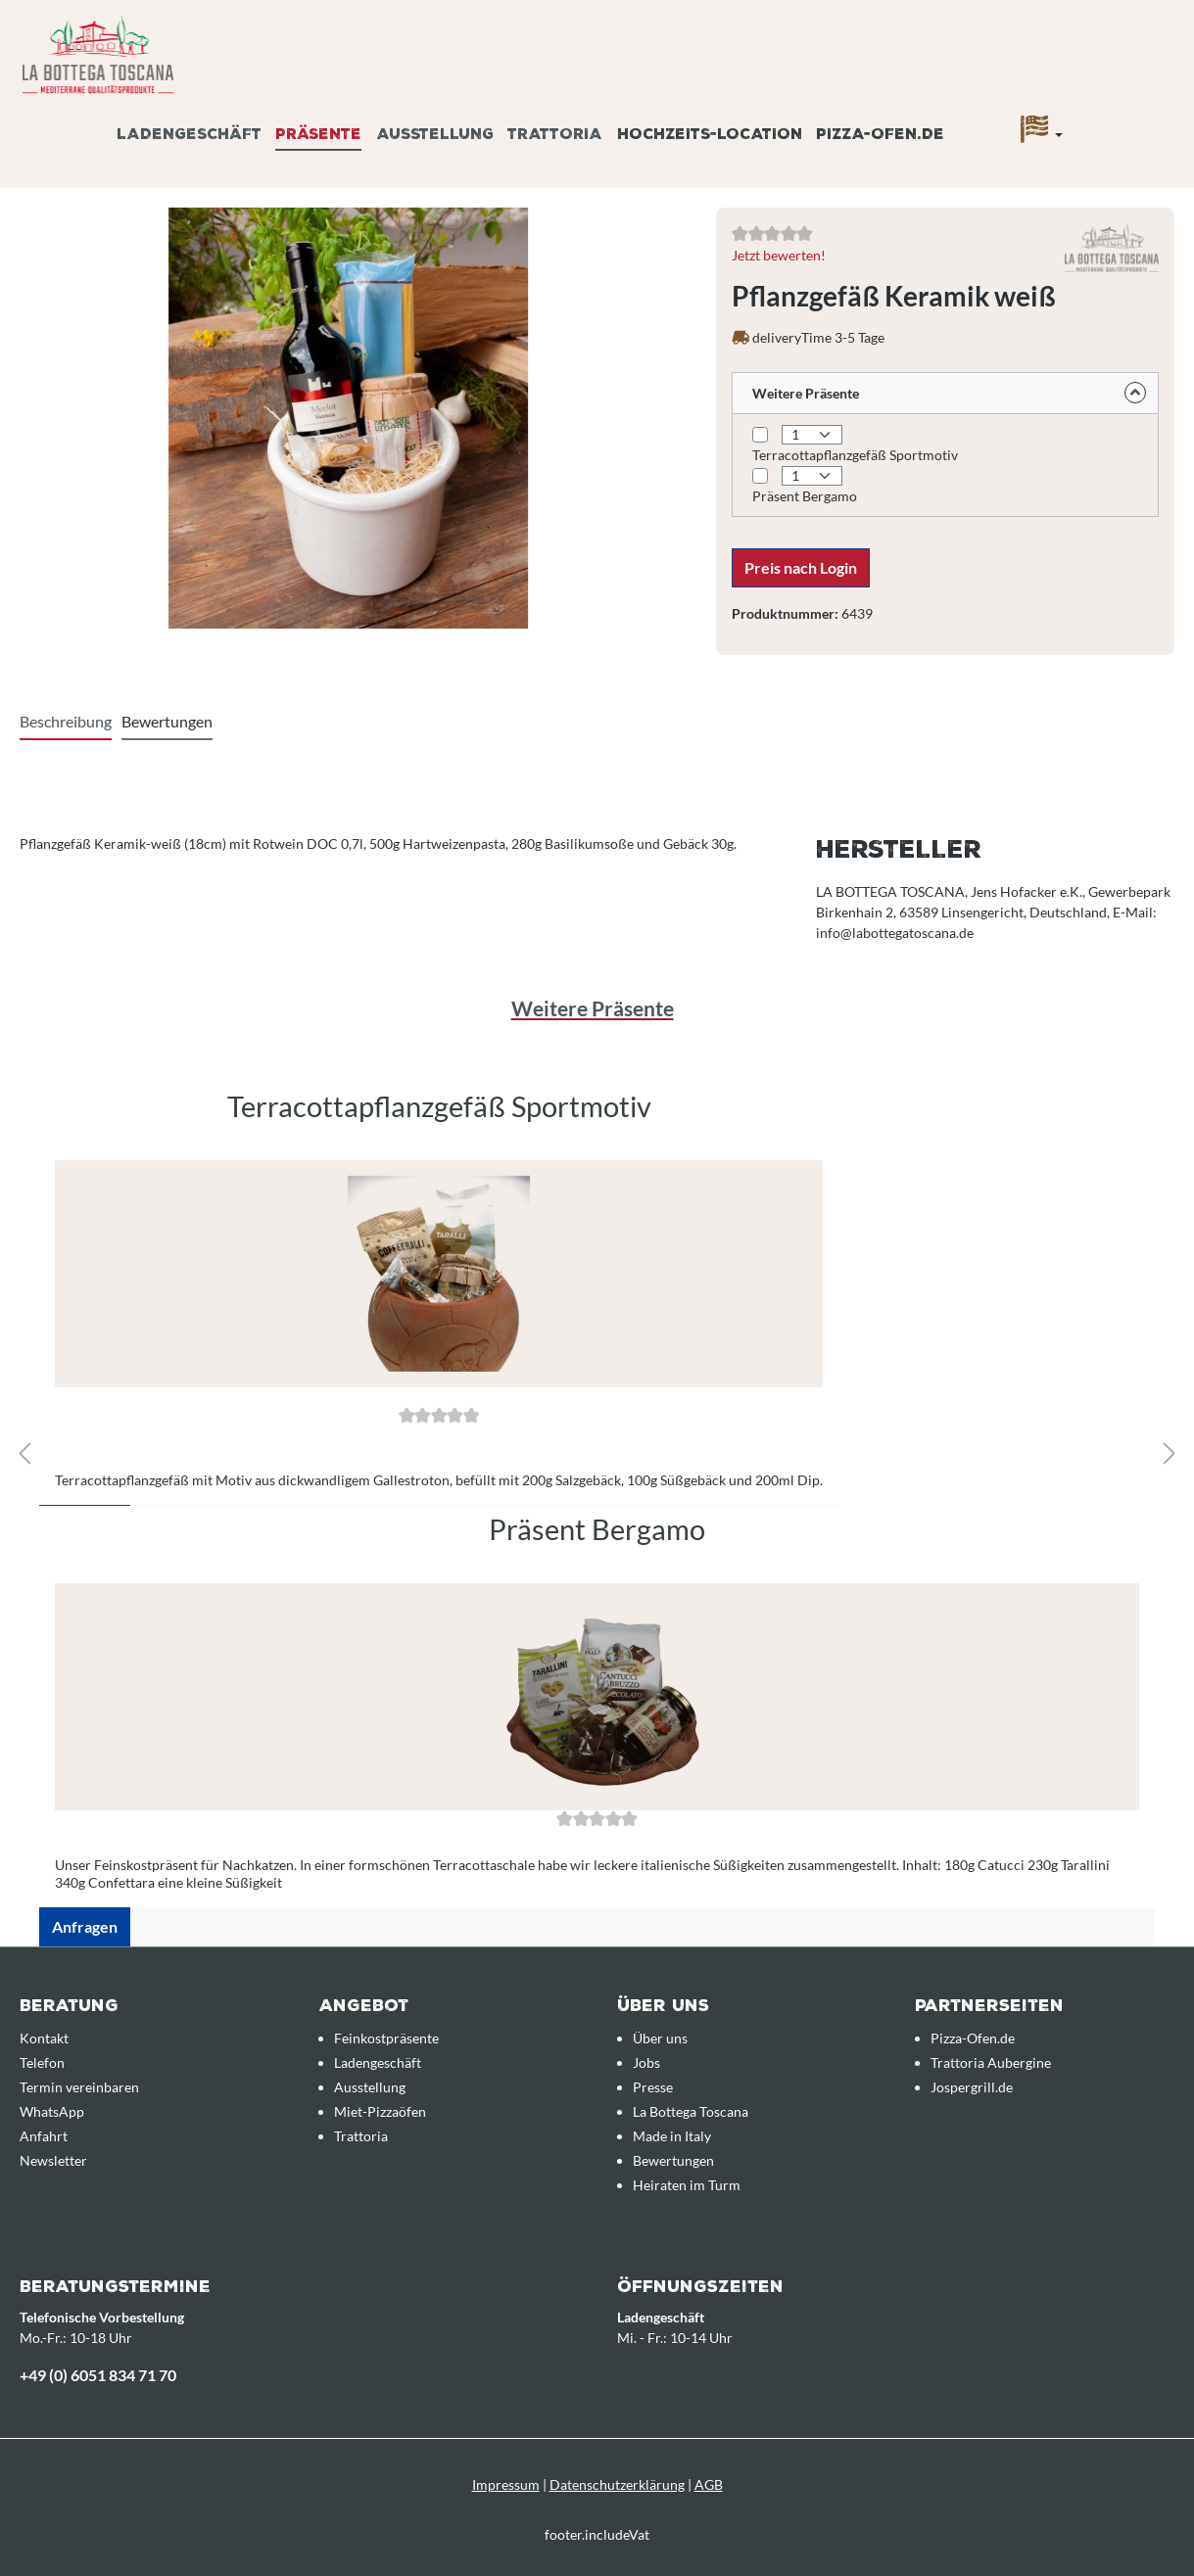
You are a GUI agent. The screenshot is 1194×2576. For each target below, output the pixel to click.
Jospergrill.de (972, 2087)
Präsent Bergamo (804, 496)
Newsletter (53, 2160)
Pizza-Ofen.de (973, 2038)
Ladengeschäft (377, 2062)
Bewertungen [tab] (167, 721)
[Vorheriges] (24, 1454)
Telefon (42, 2062)
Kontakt (44, 2038)
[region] (597, 1514)
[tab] (66, 722)
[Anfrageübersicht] (1150, 111)
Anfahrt (44, 2136)
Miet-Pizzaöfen (380, 2111)
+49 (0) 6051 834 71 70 (98, 2374)
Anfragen (85, 1926)
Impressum (506, 2484)
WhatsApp (52, 2111)
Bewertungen (673, 2160)
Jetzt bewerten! (779, 255)
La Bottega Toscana (690, 2111)
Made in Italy (672, 2136)
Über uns (660, 2038)
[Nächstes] (1169, 1454)
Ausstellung (370, 2087)
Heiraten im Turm (686, 2185)
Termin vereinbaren (79, 2087)
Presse (653, 2087)
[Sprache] (1042, 134)
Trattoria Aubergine (991, 2062)
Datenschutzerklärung (617, 2484)
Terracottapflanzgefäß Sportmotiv (855, 454)
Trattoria (361, 2136)
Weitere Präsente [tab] (592, 1008)
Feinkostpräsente (386, 2038)
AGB (708, 2484)
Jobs (646, 2062)
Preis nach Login (800, 567)
